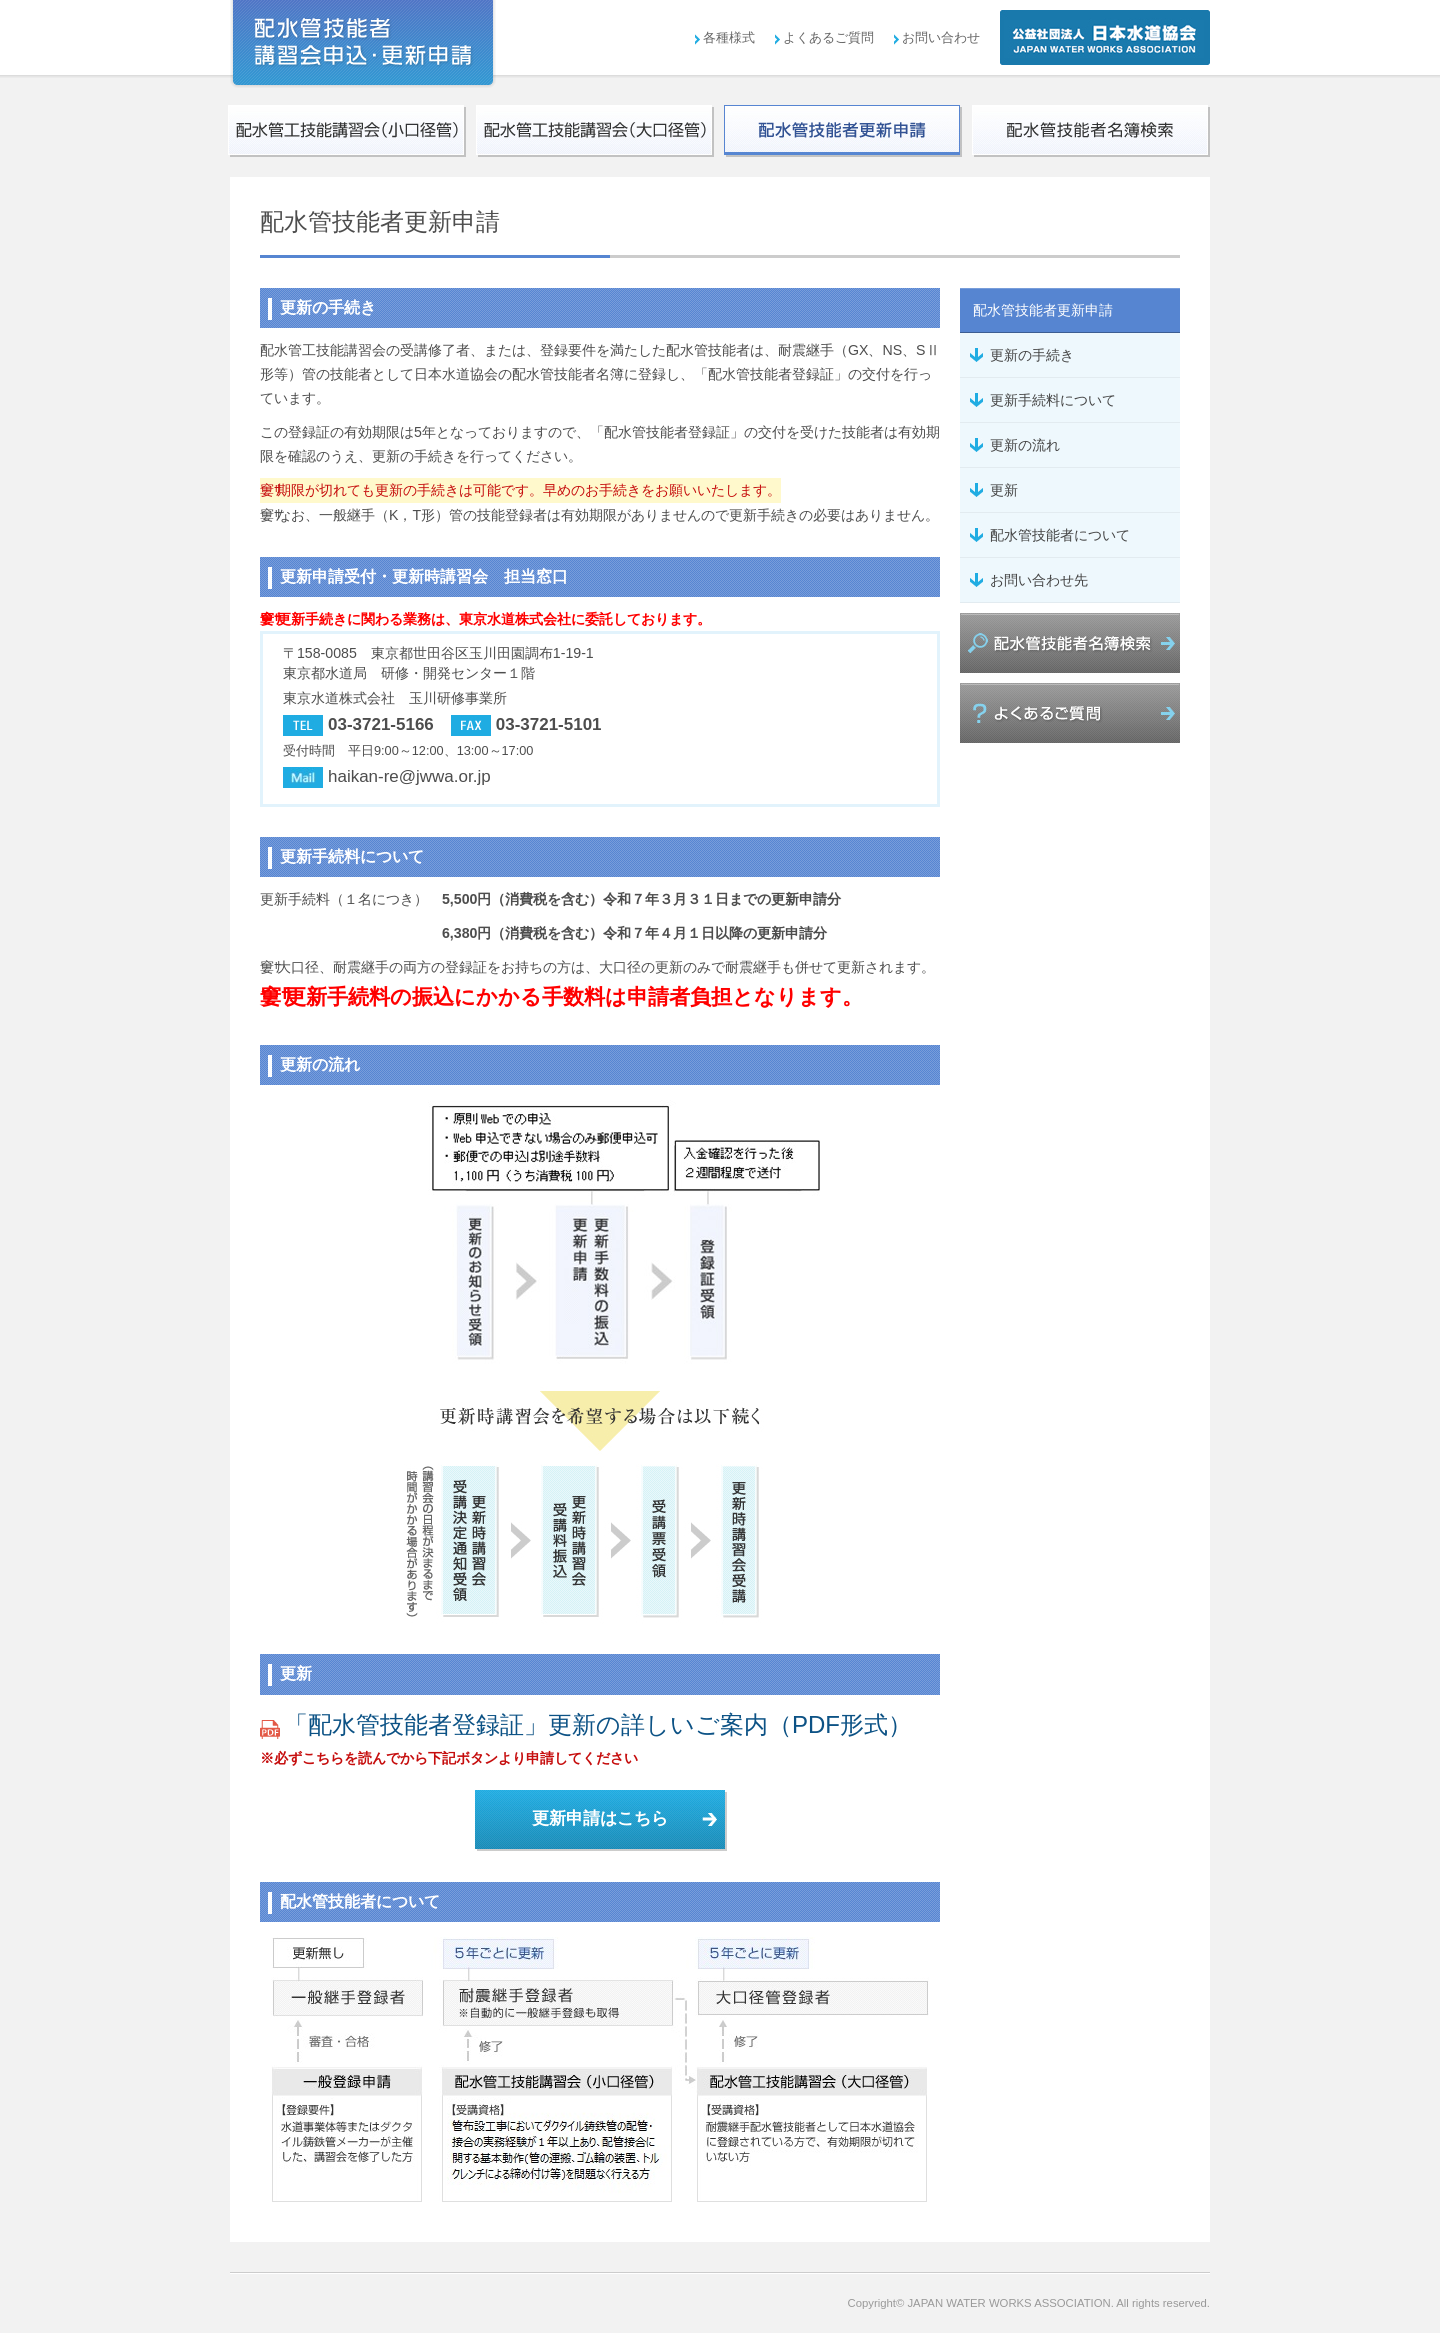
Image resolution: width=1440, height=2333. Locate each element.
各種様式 (729, 37)
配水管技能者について (1060, 535)
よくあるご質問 (828, 37)
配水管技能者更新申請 (1043, 310)
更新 (1004, 490)
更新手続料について (1053, 400)
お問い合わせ (941, 37)
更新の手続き (1032, 355)
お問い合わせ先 (1039, 580)
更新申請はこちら (600, 1818)
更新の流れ (1025, 445)
